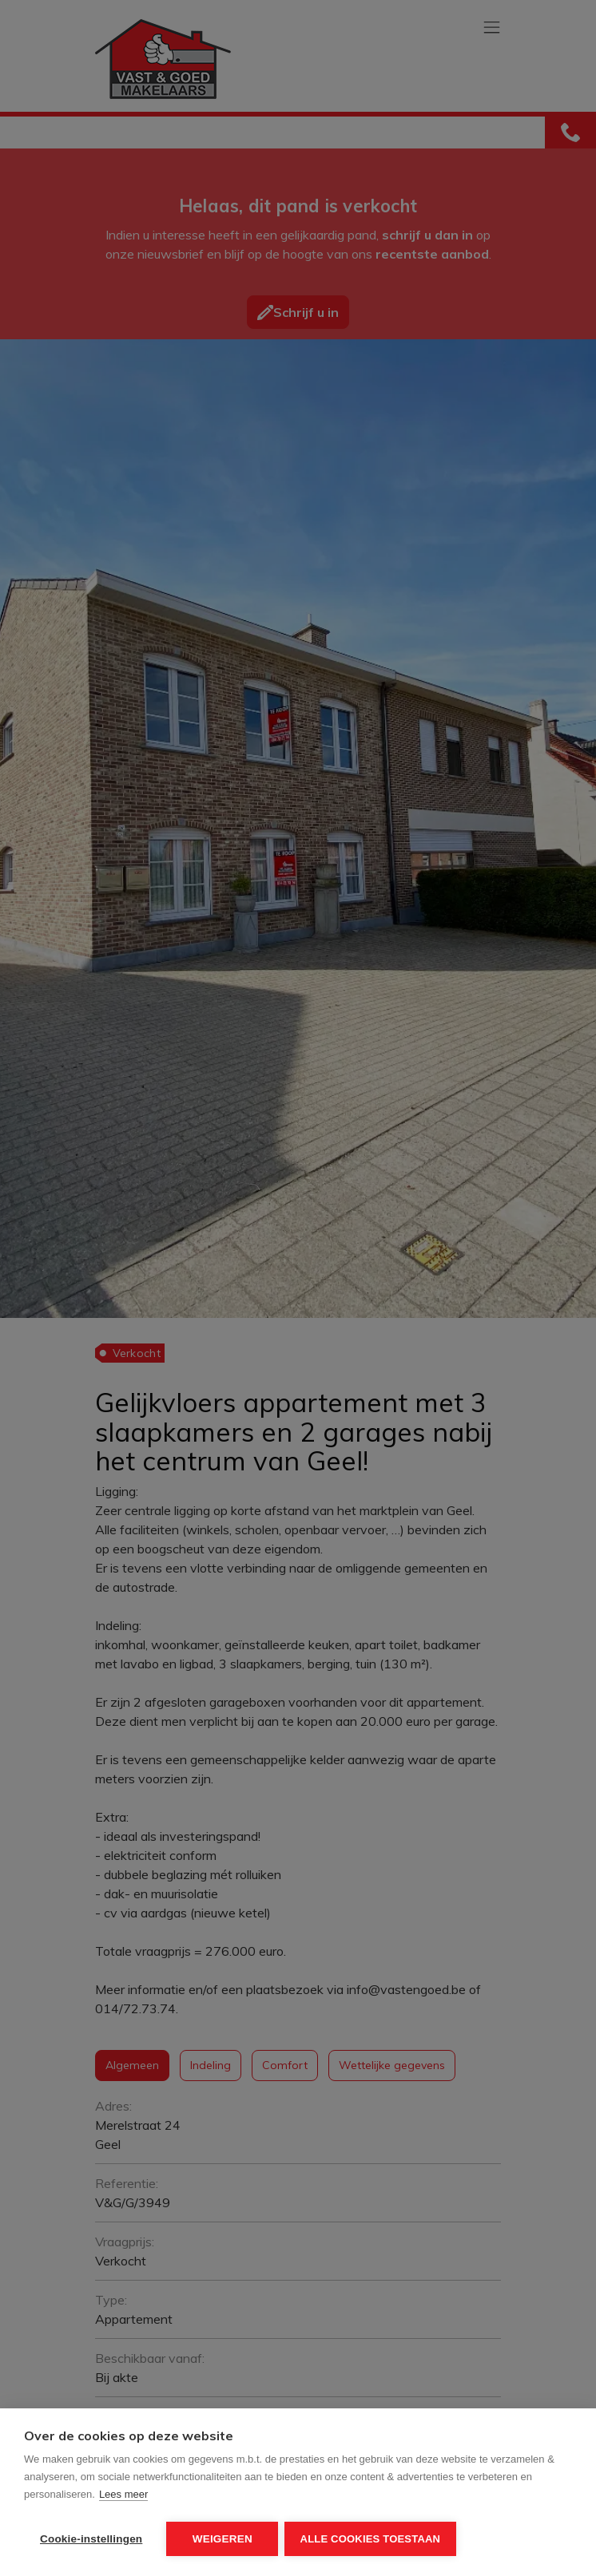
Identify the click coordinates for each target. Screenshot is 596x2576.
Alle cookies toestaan (372, 2539)
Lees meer (123, 2497)
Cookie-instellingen (91, 2539)
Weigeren (222, 2539)
